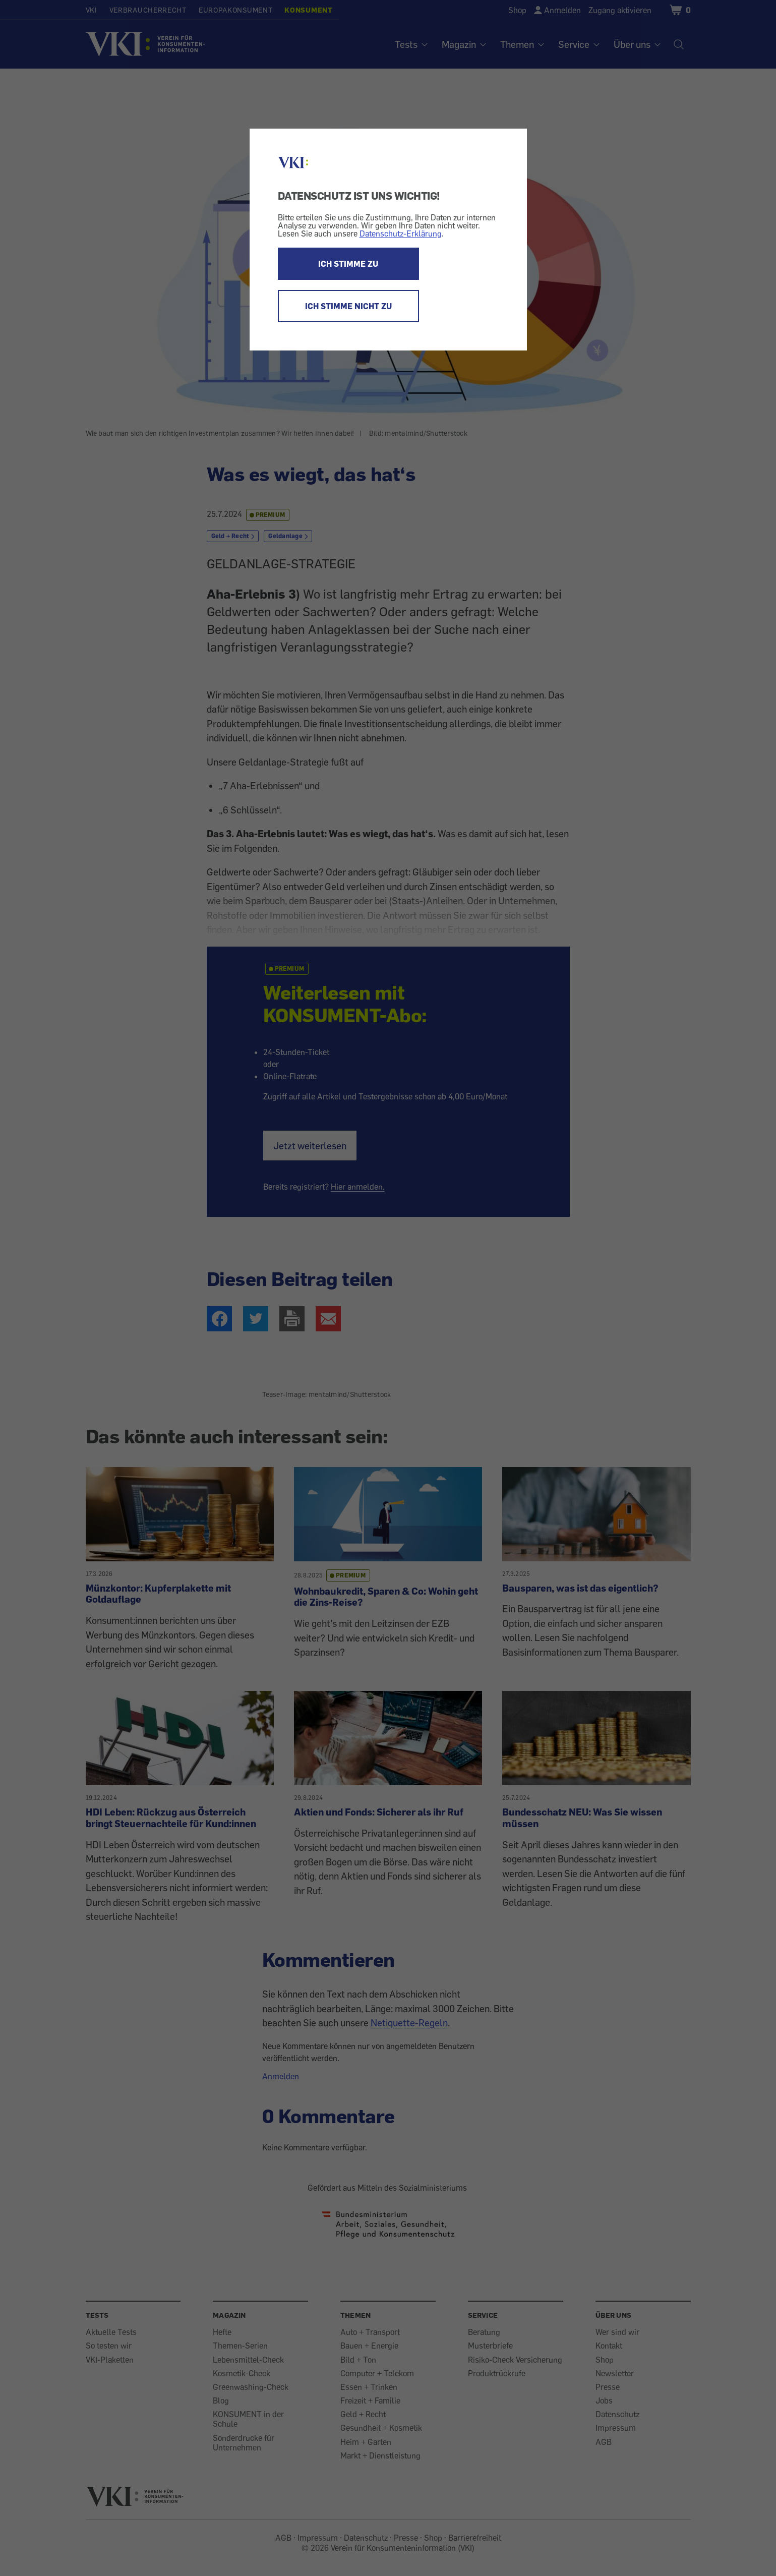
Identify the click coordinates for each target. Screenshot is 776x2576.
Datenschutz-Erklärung (401, 233)
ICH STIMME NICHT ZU (348, 306)
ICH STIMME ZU (348, 264)
